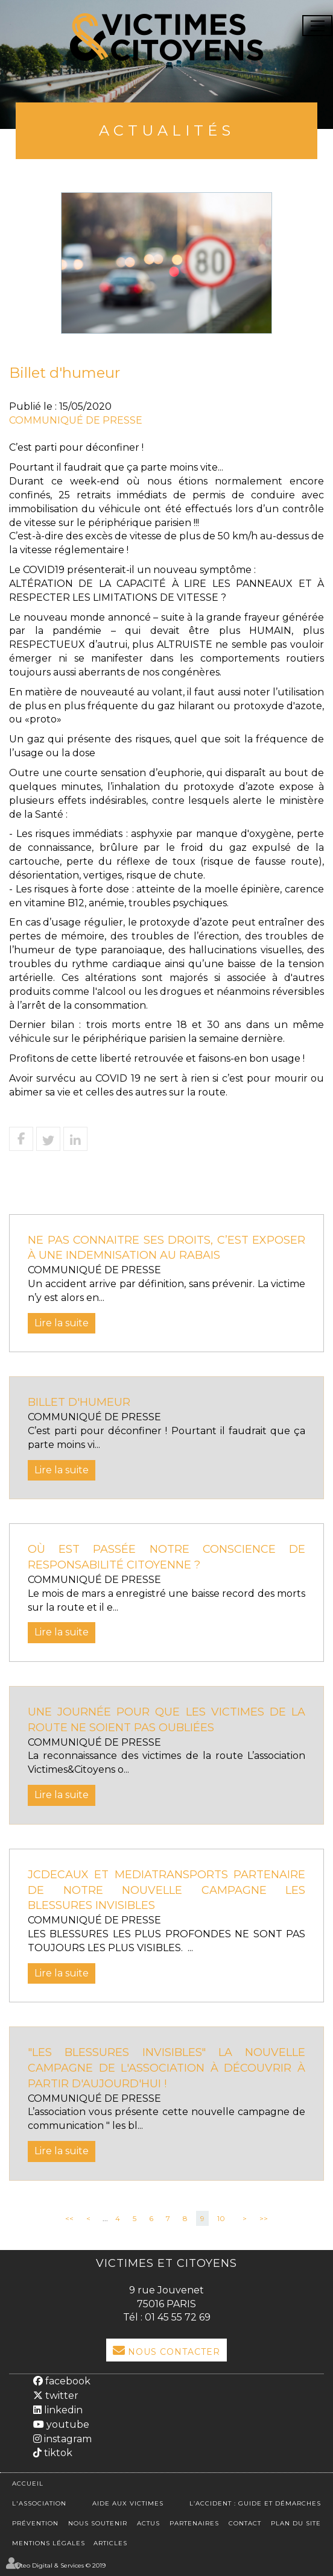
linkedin (62, 2410)
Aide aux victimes (127, 2503)
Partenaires (194, 2523)
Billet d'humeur (79, 1402)
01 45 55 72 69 (178, 2317)
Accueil (27, 2483)
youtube (66, 2424)
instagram (67, 2439)
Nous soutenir (97, 2523)
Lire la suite (61, 1323)
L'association (39, 2503)
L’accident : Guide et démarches (255, 2503)
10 (221, 2218)
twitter (60, 2395)
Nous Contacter (174, 2351)
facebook (66, 2381)
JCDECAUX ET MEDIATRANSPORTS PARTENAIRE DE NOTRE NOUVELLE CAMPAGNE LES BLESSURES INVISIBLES (166, 1890)
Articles (110, 2543)
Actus (148, 2523)
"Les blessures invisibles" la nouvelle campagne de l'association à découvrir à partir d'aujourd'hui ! (166, 2068)
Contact (245, 2523)
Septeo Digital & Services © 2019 (57, 2565)
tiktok (57, 2452)
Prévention (35, 2523)
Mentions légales (48, 2543)
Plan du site (296, 2523)
